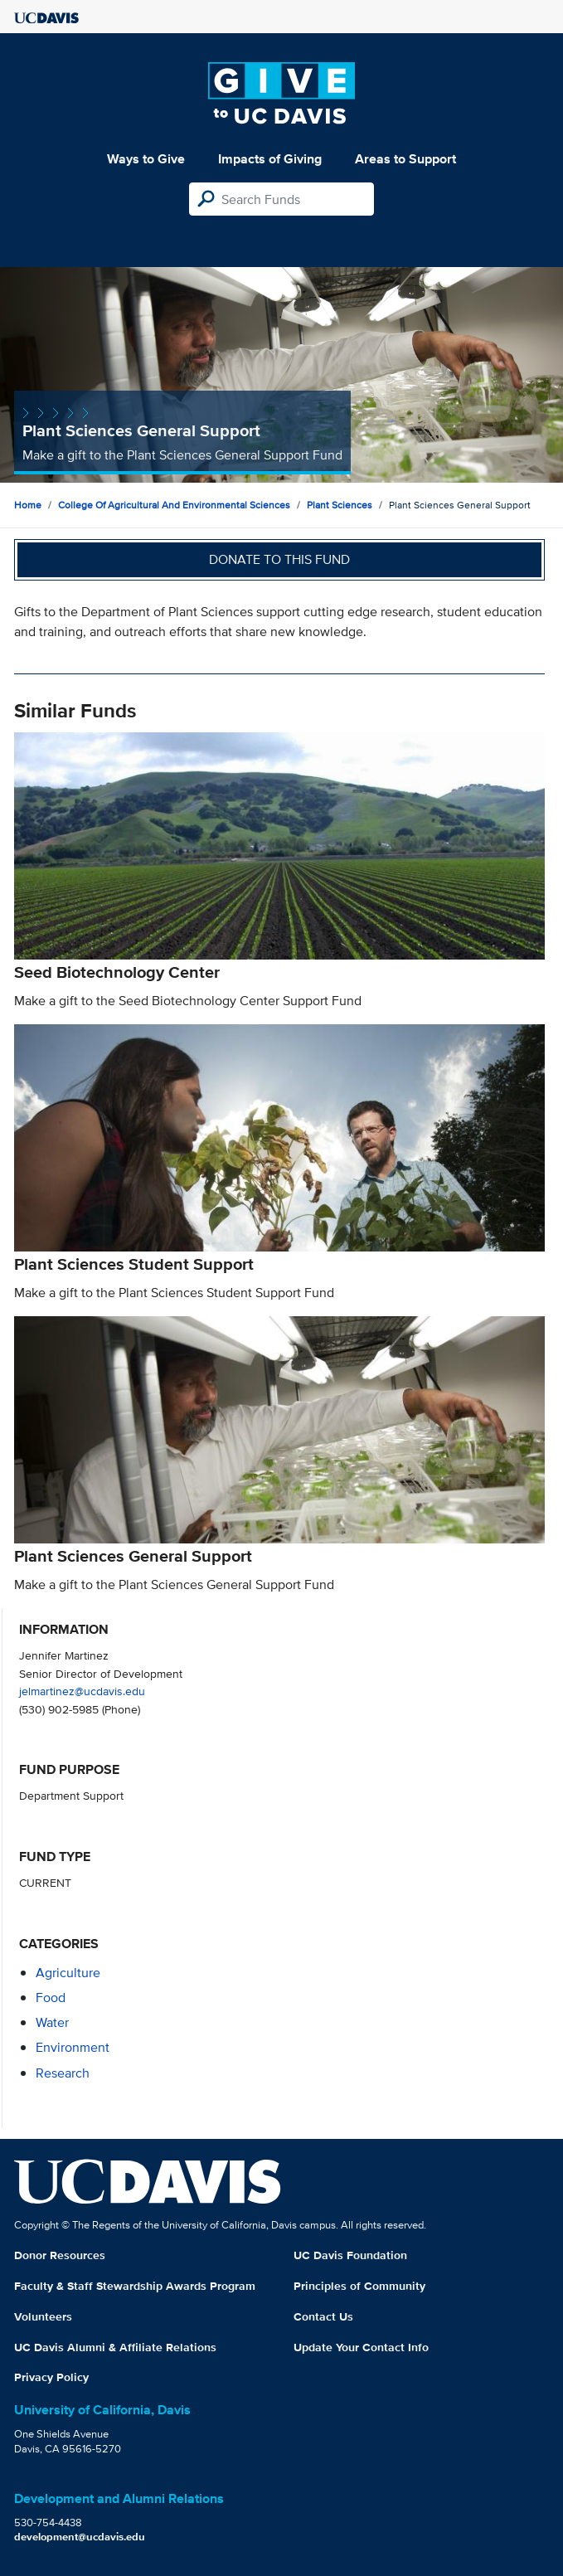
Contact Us (323, 2316)
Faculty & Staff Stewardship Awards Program (134, 2285)
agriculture (68, 1972)
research (63, 2073)
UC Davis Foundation (350, 2255)
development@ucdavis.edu (79, 2536)
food (51, 1997)
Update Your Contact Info (361, 2347)
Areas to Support (405, 158)
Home (27, 505)
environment (72, 2047)
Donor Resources (59, 2255)
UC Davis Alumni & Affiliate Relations (115, 2347)
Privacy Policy (51, 2377)
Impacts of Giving (270, 158)
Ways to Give (146, 158)
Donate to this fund (279, 559)
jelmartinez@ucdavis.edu (82, 1690)
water (52, 2022)
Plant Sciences (339, 505)
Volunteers (43, 2316)
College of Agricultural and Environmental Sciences (174, 505)
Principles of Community (359, 2285)
